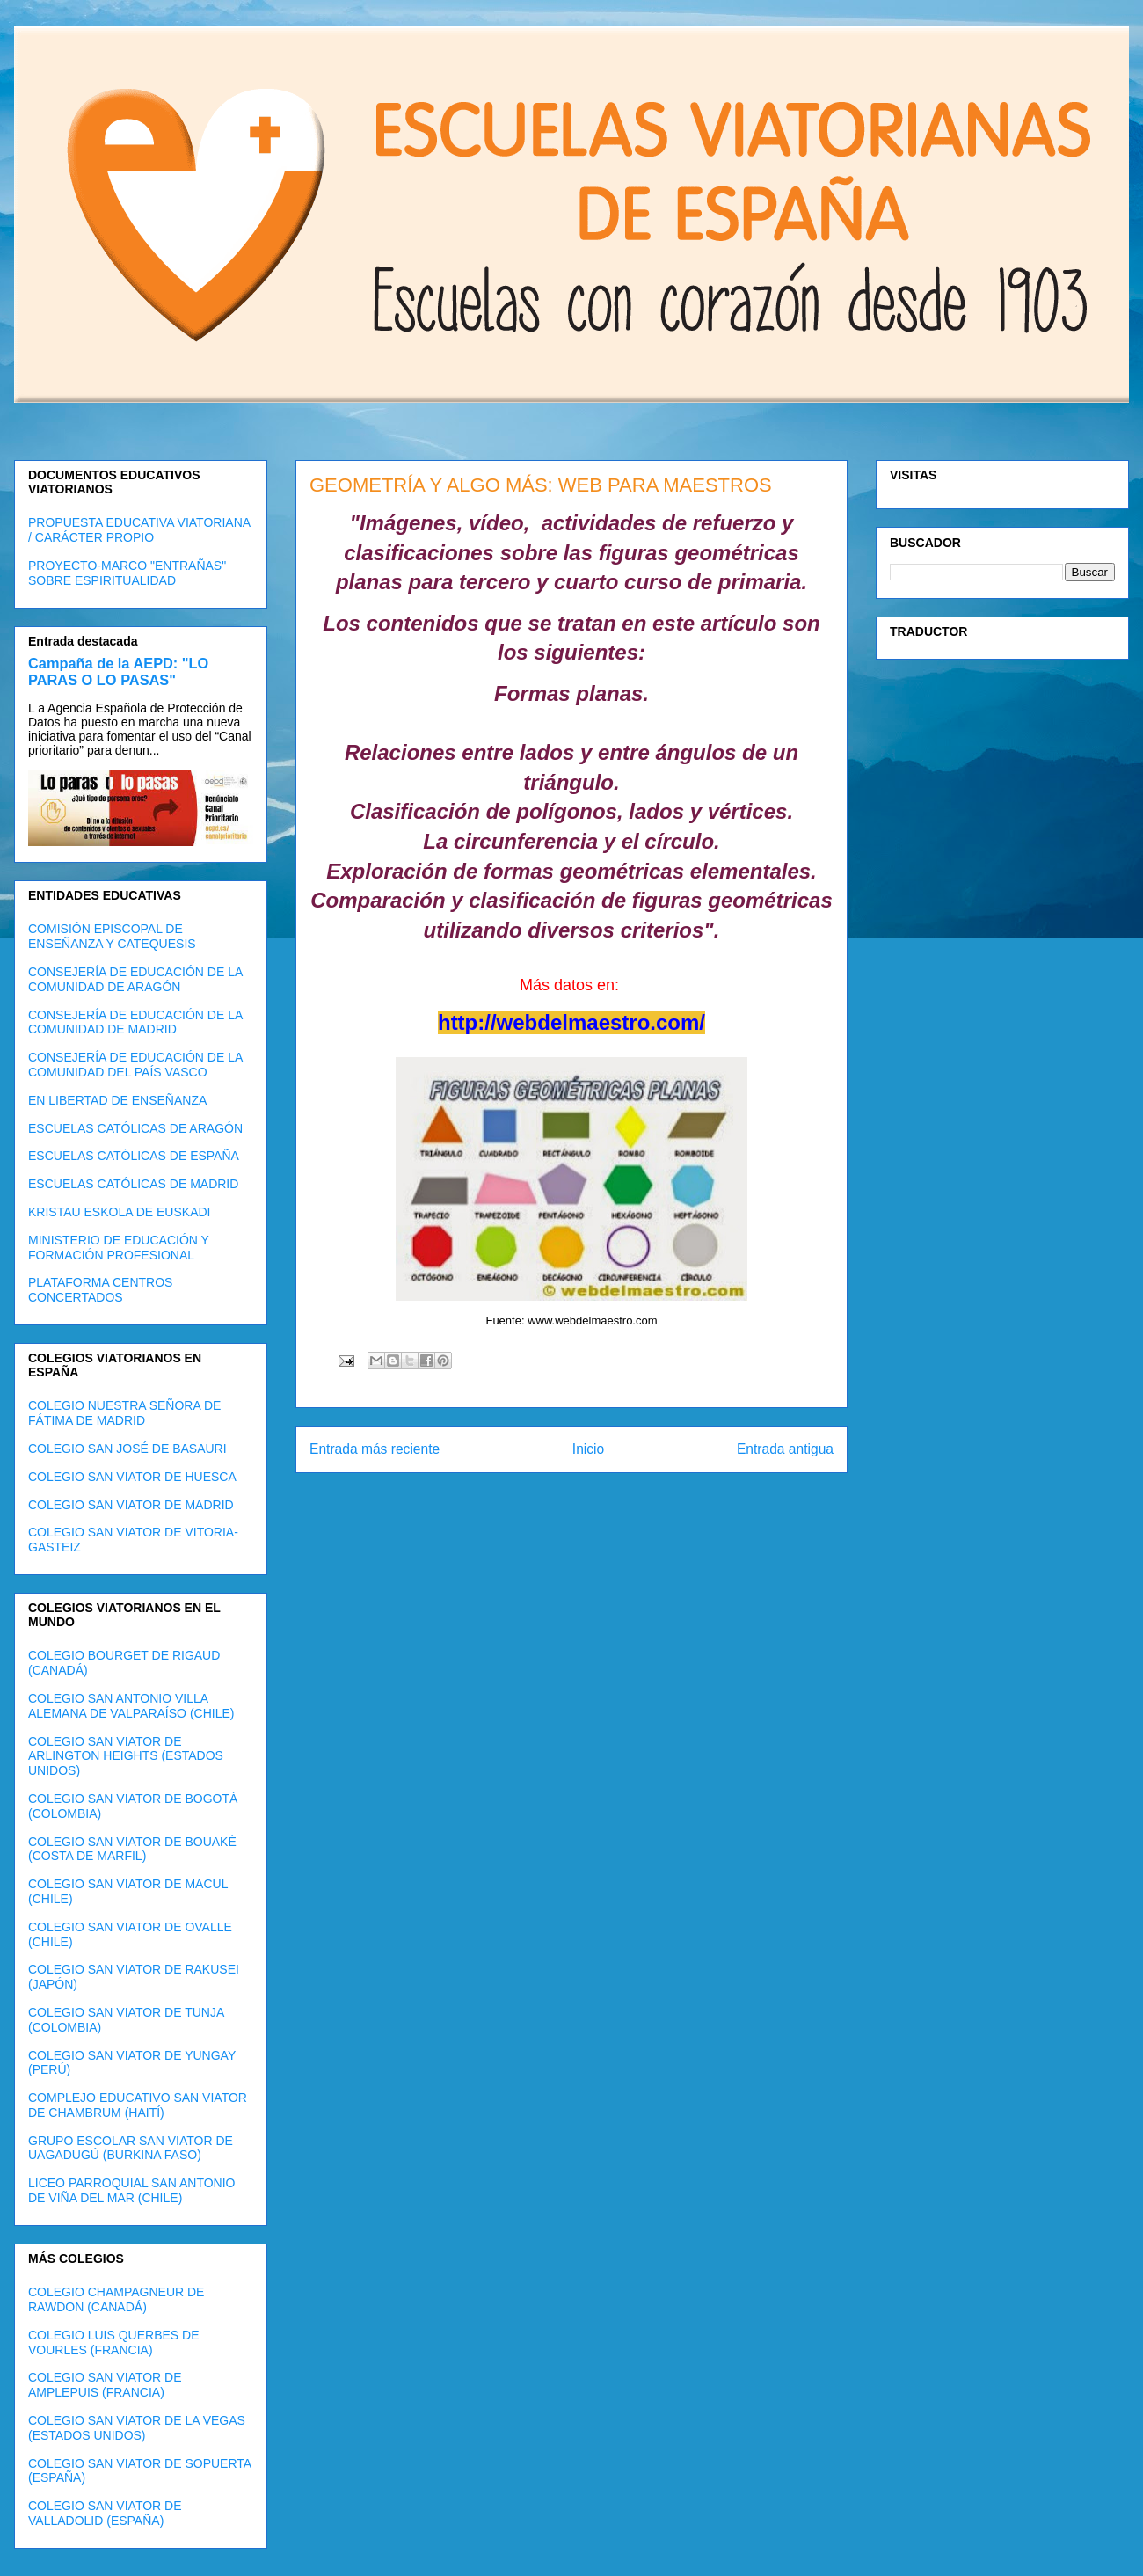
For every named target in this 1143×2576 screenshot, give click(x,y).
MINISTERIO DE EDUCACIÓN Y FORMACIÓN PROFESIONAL (118, 1247)
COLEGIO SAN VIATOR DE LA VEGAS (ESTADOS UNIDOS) (136, 2427)
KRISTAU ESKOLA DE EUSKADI (119, 1212)
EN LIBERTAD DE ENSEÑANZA (117, 1100)
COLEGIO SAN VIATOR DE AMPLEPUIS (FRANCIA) (105, 2384)
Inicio (588, 1448)
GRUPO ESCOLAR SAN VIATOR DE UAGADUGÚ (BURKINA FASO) (130, 2148)
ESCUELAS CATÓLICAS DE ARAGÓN (135, 1128)
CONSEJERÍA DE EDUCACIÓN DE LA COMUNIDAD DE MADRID (135, 1022)
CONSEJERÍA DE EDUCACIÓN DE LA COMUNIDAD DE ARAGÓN (135, 979)
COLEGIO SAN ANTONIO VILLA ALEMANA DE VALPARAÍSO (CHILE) (131, 1705)
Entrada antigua (785, 1448)
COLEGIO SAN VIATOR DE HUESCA (132, 1477)
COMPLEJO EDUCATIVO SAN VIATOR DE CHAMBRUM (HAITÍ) (137, 2105)
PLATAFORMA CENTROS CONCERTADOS (100, 1289)
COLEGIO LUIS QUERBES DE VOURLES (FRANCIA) (114, 2342)
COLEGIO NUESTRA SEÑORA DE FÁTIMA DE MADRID (124, 1412)
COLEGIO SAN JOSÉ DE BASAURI (127, 1448)
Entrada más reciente (374, 1448)
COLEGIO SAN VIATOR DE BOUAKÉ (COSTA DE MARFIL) (132, 1849)
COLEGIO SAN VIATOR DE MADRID (131, 1505)
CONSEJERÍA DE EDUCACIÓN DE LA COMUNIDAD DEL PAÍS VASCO (135, 1064)
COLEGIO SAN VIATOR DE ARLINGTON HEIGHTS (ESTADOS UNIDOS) (125, 1756)
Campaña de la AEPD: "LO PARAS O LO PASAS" (118, 671)
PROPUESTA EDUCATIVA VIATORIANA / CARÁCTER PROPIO (139, 529)
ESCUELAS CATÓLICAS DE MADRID (133, 1184)
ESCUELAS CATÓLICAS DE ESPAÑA (133, 1156)
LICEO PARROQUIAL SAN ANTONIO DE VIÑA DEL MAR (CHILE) (131, 2190)
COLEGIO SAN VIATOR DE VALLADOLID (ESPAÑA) (105, 2513)
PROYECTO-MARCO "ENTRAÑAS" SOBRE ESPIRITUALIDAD (127, 572)
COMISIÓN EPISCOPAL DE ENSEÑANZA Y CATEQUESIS (112, 936)
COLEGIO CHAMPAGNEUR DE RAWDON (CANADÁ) (116, 2299)
